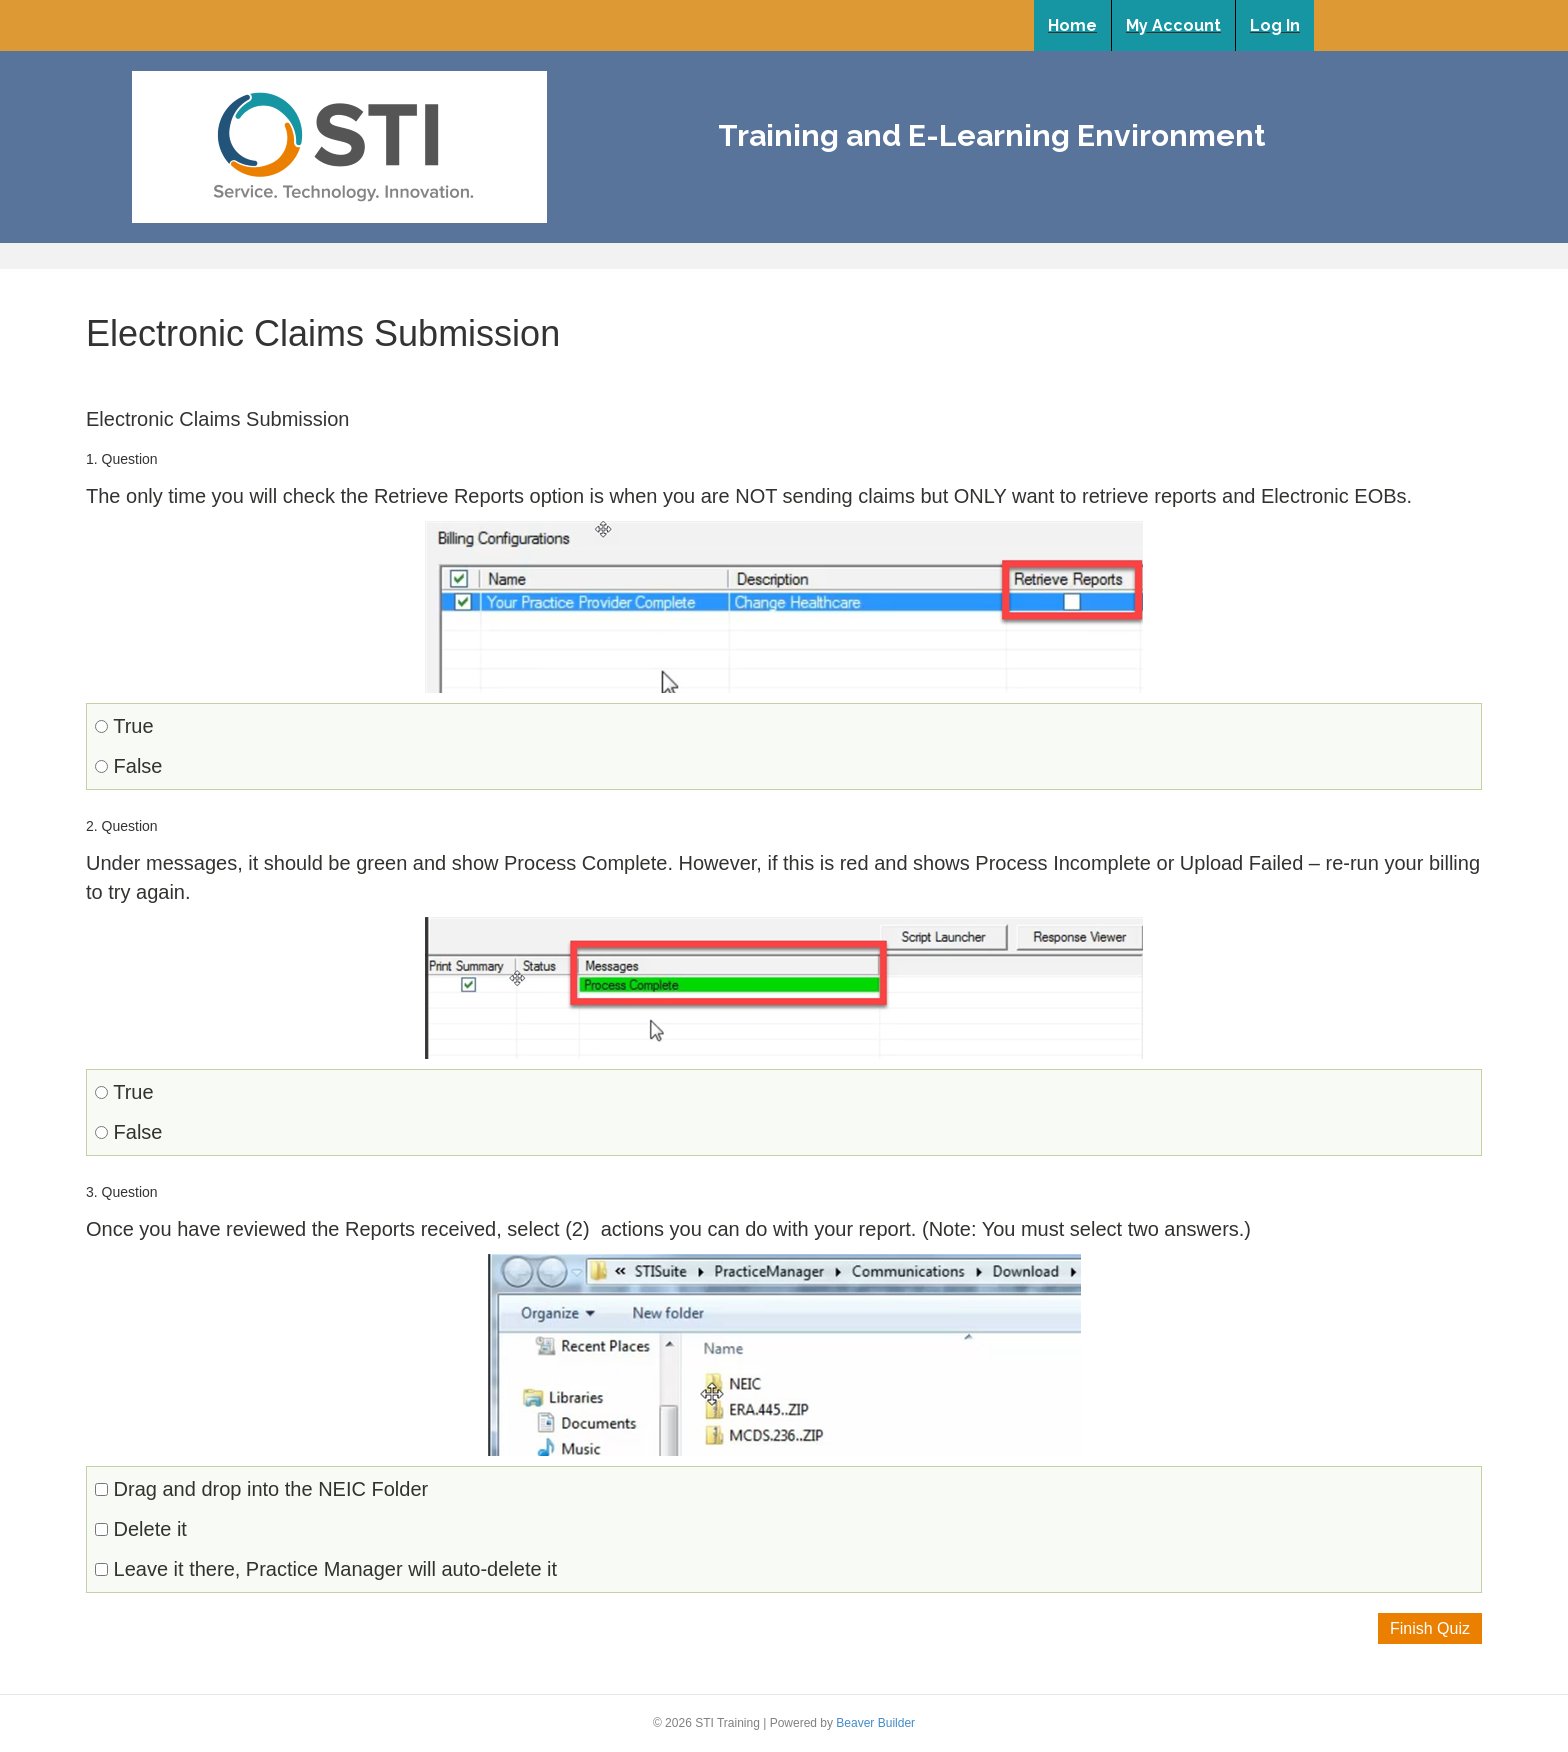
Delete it (141, 1529)
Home (1072, 25)
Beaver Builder (875, 1723)
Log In (1275, 25)
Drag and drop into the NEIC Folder (261, 1489)
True (124, 726)
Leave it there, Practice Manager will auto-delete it (326, 1569)
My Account (1173, 25)
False (128, 766)
